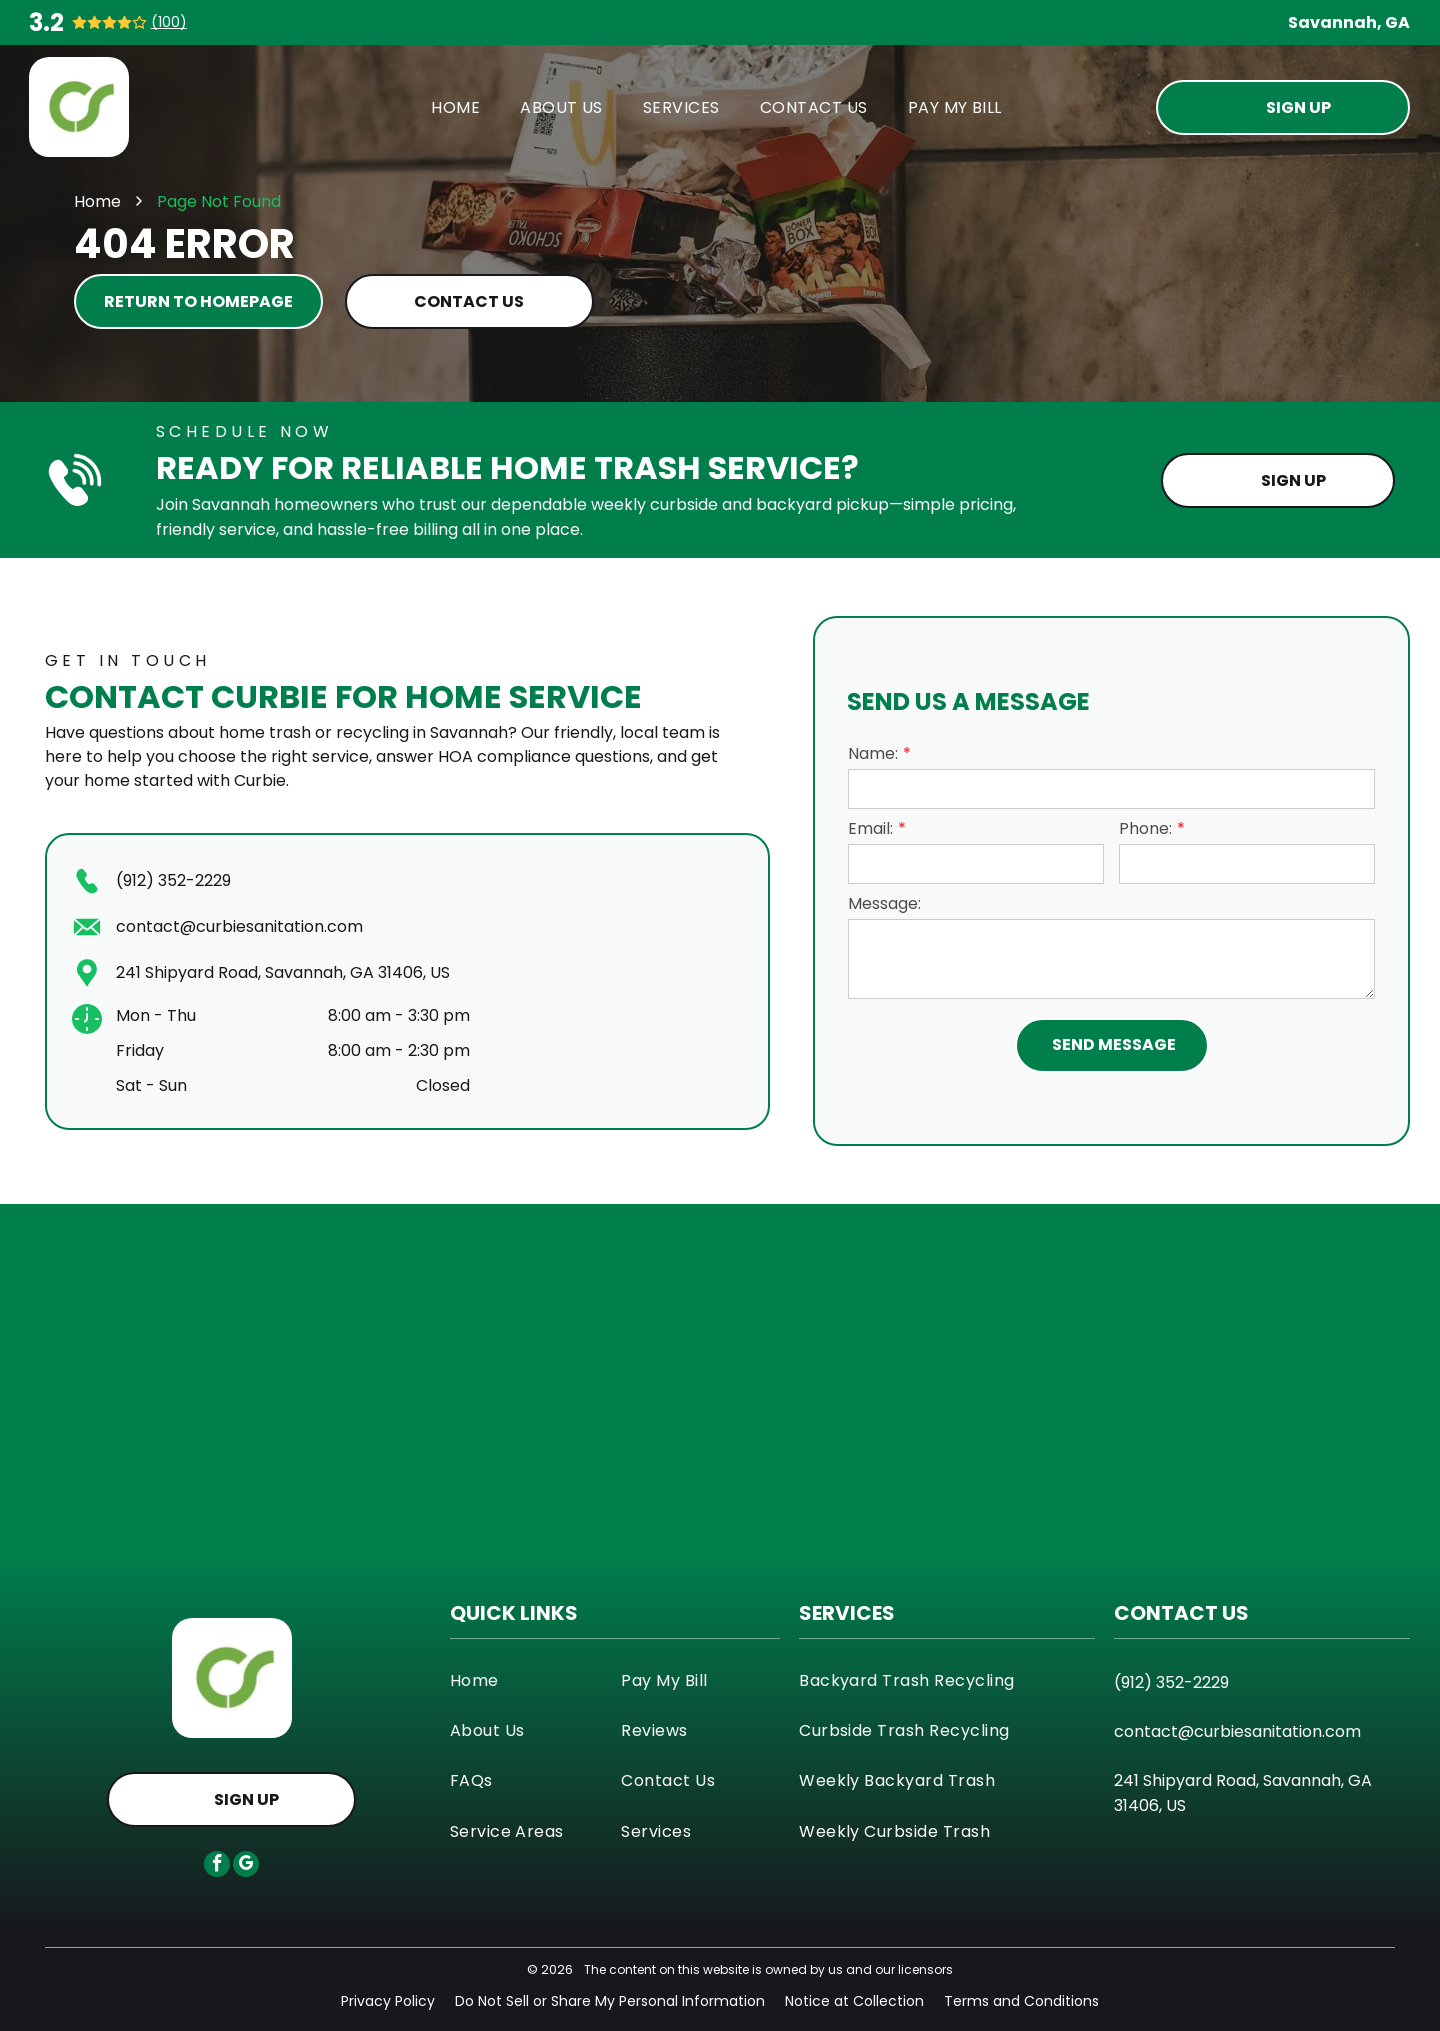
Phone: (1145, 828)
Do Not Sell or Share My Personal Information (610, 2001)
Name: (873, 753)
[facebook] (217, 1866)
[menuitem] (455, 106)
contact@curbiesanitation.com (239, 926)
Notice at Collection (854, 2001)
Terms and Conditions (1021, 2001)
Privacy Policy (388, 2001)
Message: (884, 903)
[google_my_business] (246, 1866)
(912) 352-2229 (173, 880)
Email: (870, 828)
